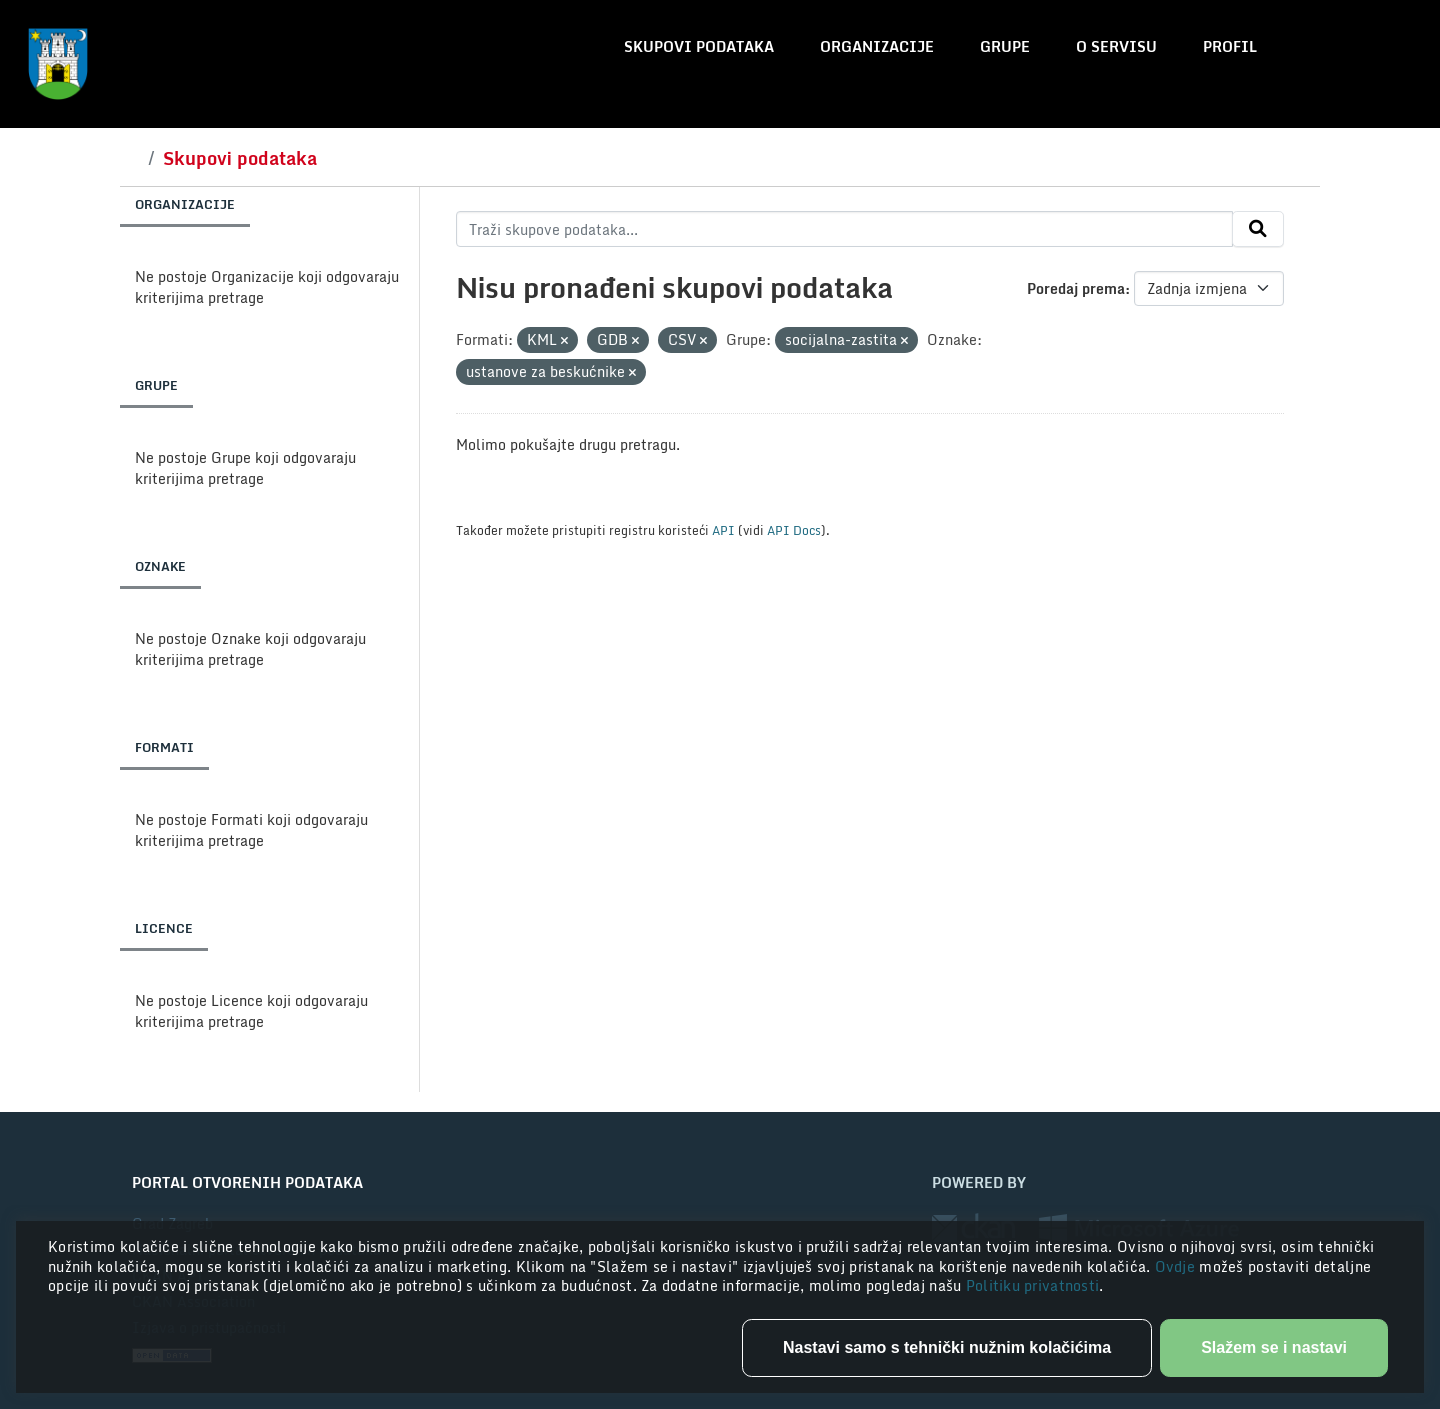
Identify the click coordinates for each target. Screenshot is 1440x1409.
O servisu (1116, 46)
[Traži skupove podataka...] (844, 229)
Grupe (1005, 46)
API (723, 530)
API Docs (794, 530)
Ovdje (1177, 1266)
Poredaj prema (1076, 288)
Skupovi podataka (699, 46)
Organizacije (877, 46)
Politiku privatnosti (1033, 1285)
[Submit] (1258, 229)
